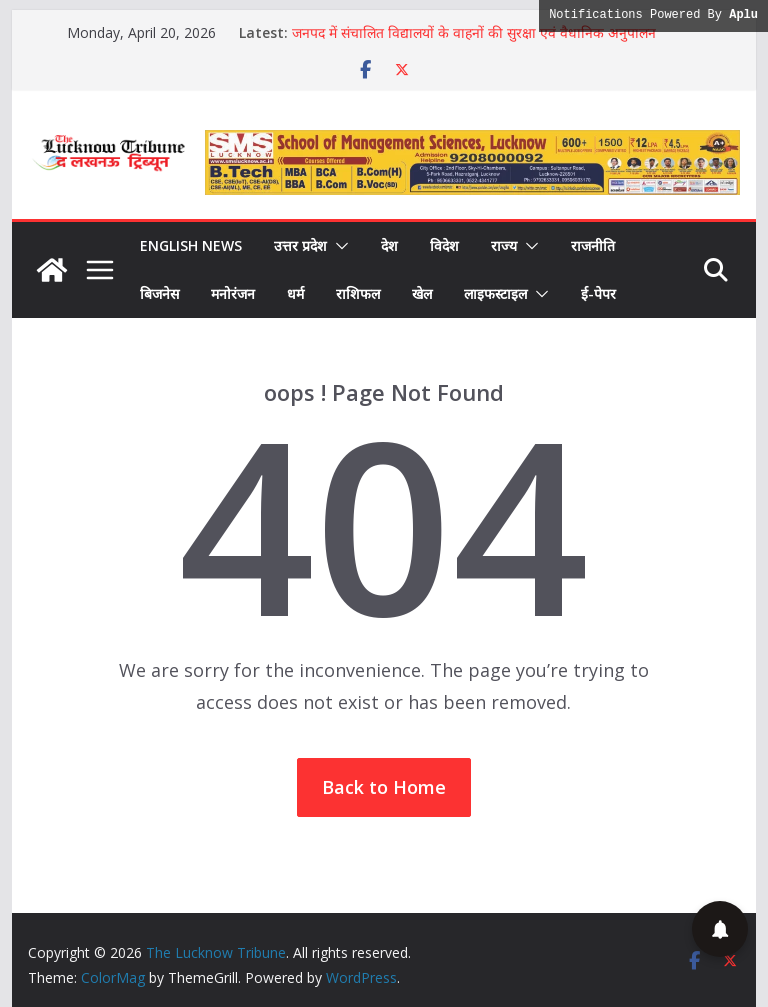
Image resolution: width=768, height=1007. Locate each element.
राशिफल (358, 293)
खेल (422, 293)
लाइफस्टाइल (495, 293)
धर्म (295, 293)
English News (191, 245)
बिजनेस (159, 293)
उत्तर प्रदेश (300, 245)
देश (389, 245)
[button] (338, 246)
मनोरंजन (233, 293)
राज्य (504, 245)
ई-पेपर (598, 293)
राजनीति (593, 245)
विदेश (444, 245)
